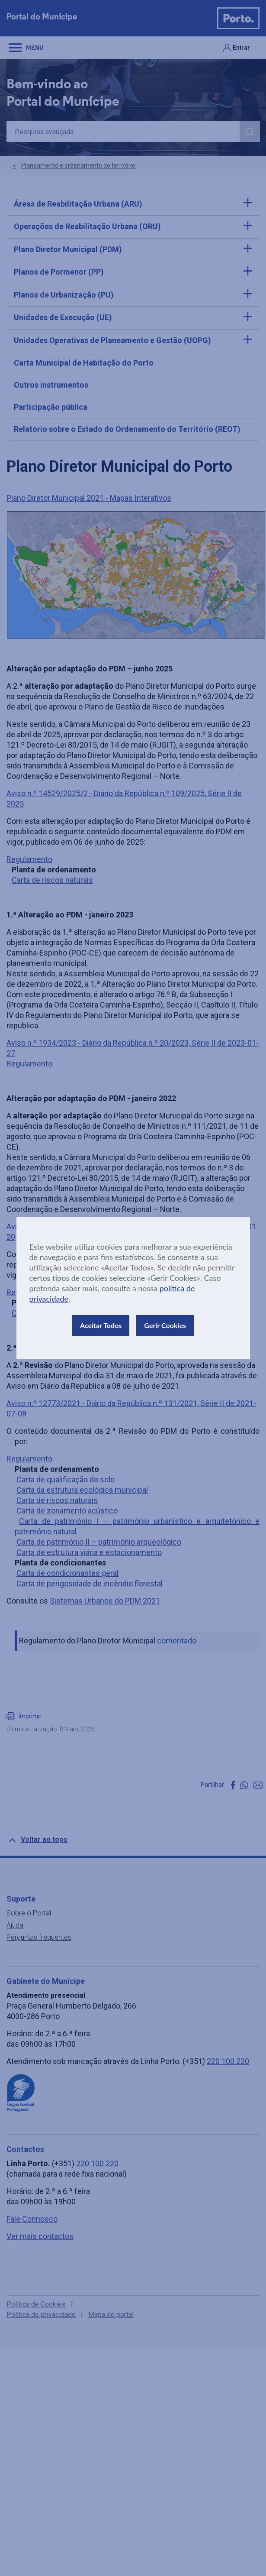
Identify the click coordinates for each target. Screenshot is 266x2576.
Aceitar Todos (101, 1325)
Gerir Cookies (165, 1325)
